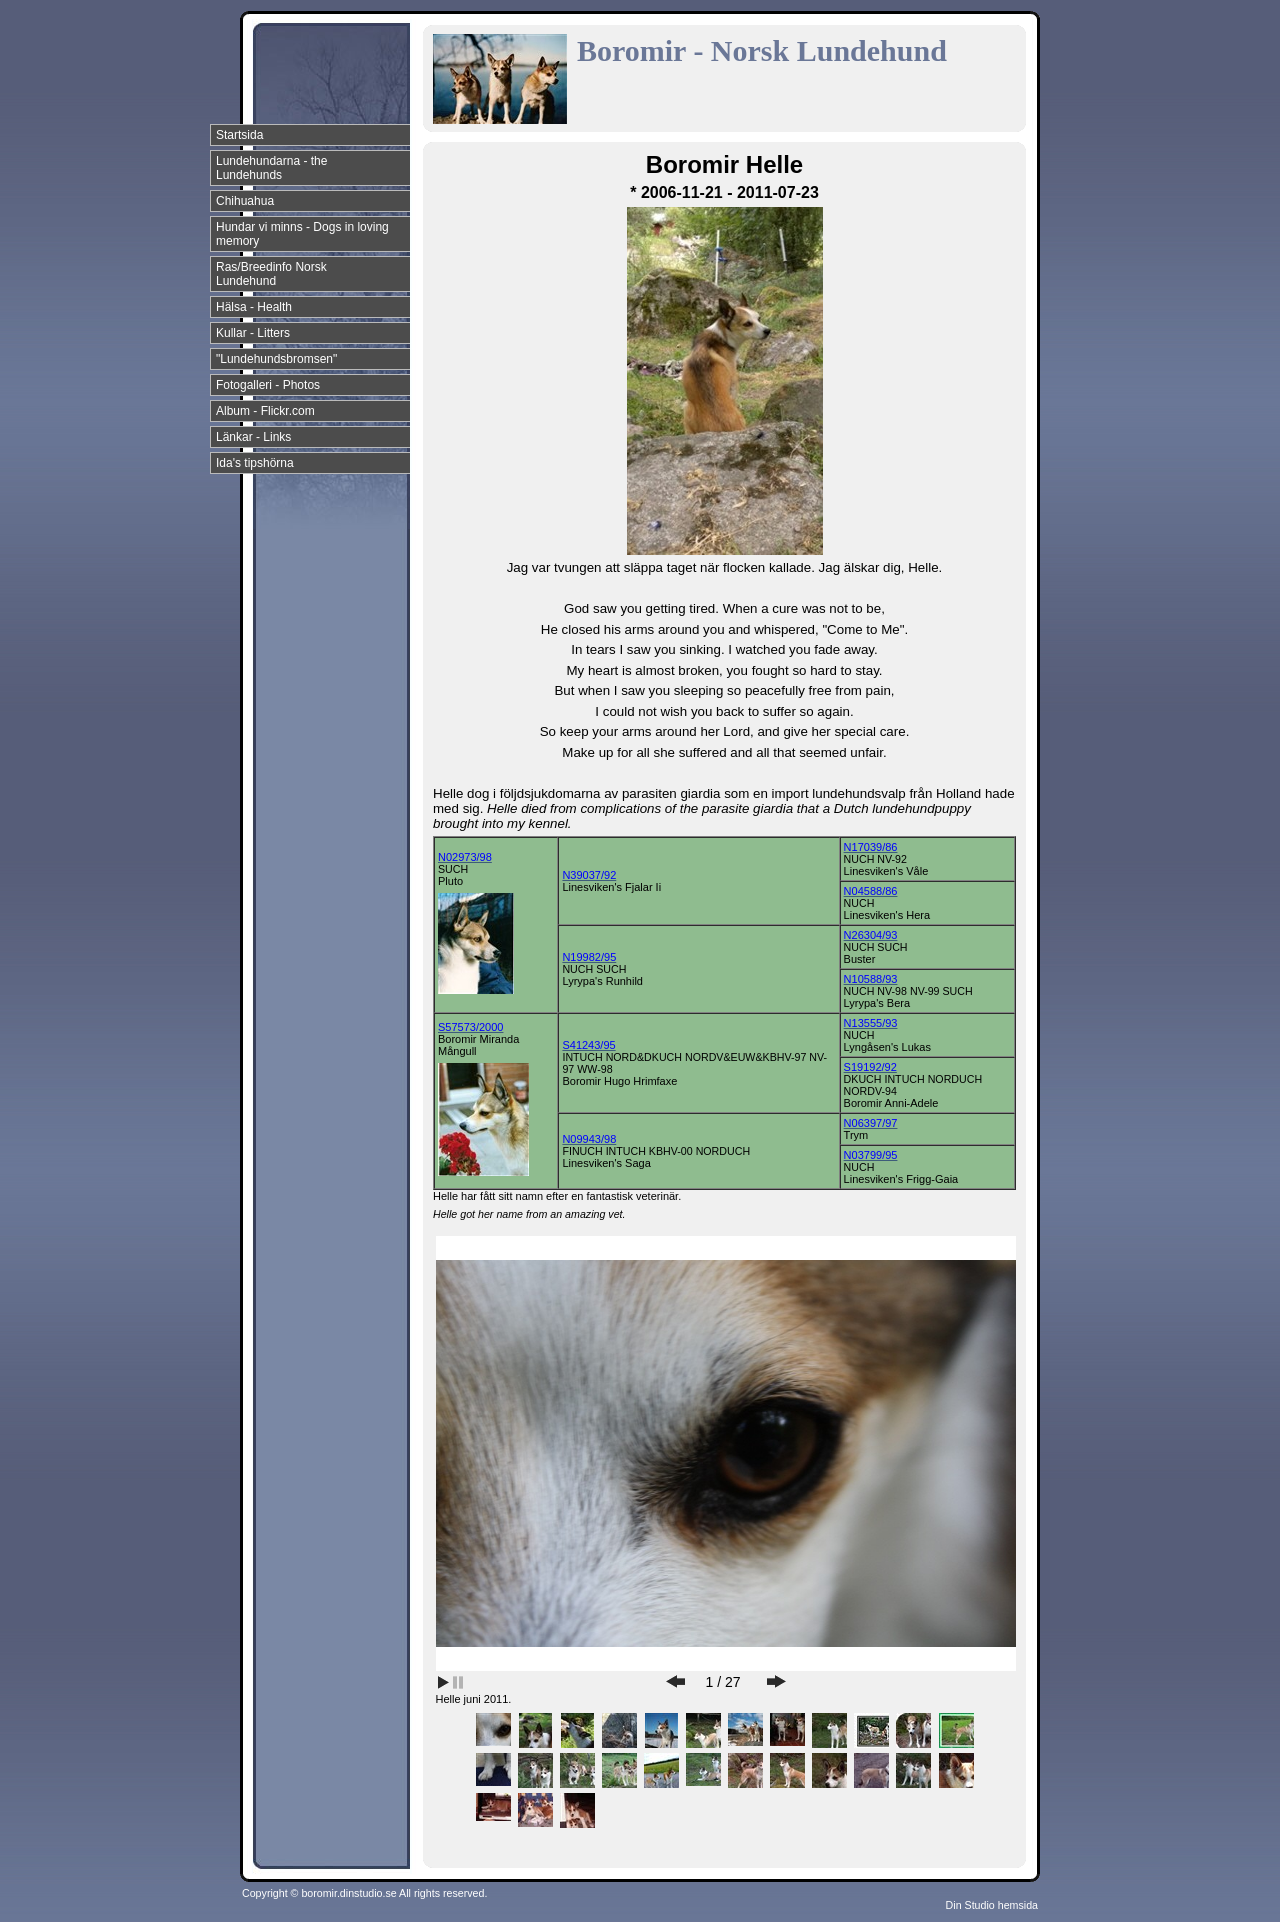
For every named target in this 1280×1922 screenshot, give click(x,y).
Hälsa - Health (254, 307)
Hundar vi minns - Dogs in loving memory (302, 234)
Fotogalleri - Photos (268, 385)
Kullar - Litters (253, 333)
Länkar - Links (253, 437)
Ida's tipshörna (255, 463)
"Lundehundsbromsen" (276, 359)
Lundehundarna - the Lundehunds (271, 168)
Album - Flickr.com (265, 411)
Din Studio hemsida (992, 1905)
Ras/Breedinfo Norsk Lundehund (271, 274)
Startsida (239, 135)
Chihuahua (245, 201)
